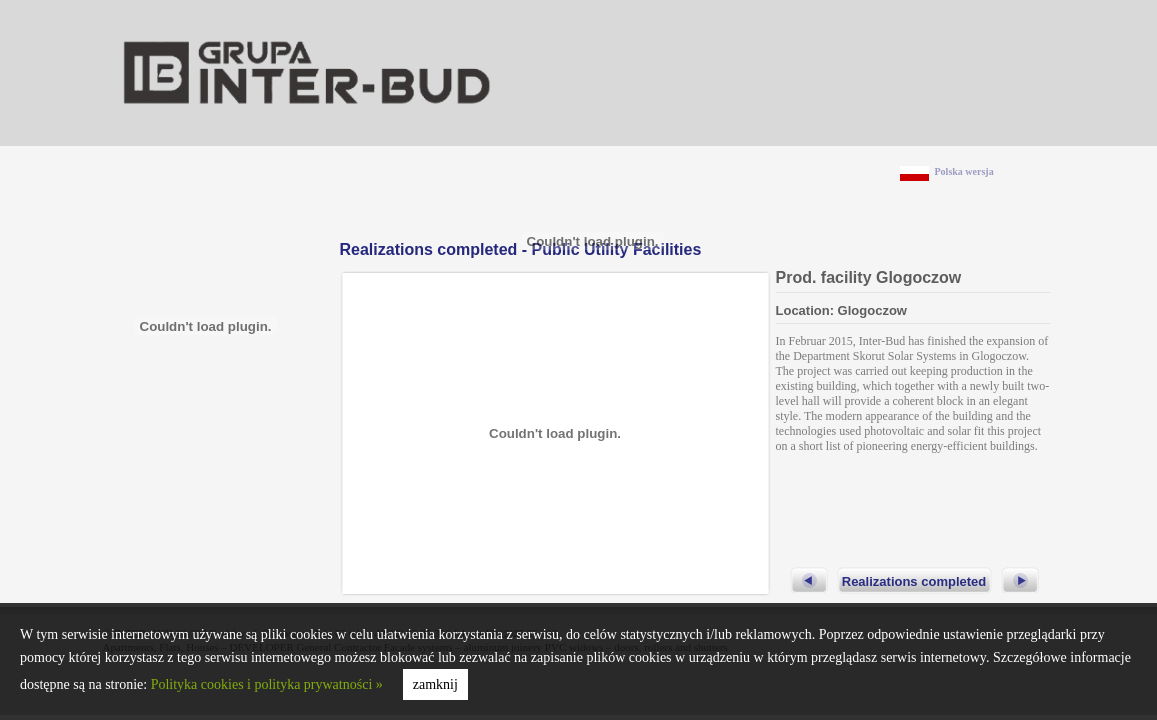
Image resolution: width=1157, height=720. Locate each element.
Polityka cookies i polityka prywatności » (267, 684)
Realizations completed (914, 581)
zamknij (435, 684)
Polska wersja (964, 171)
